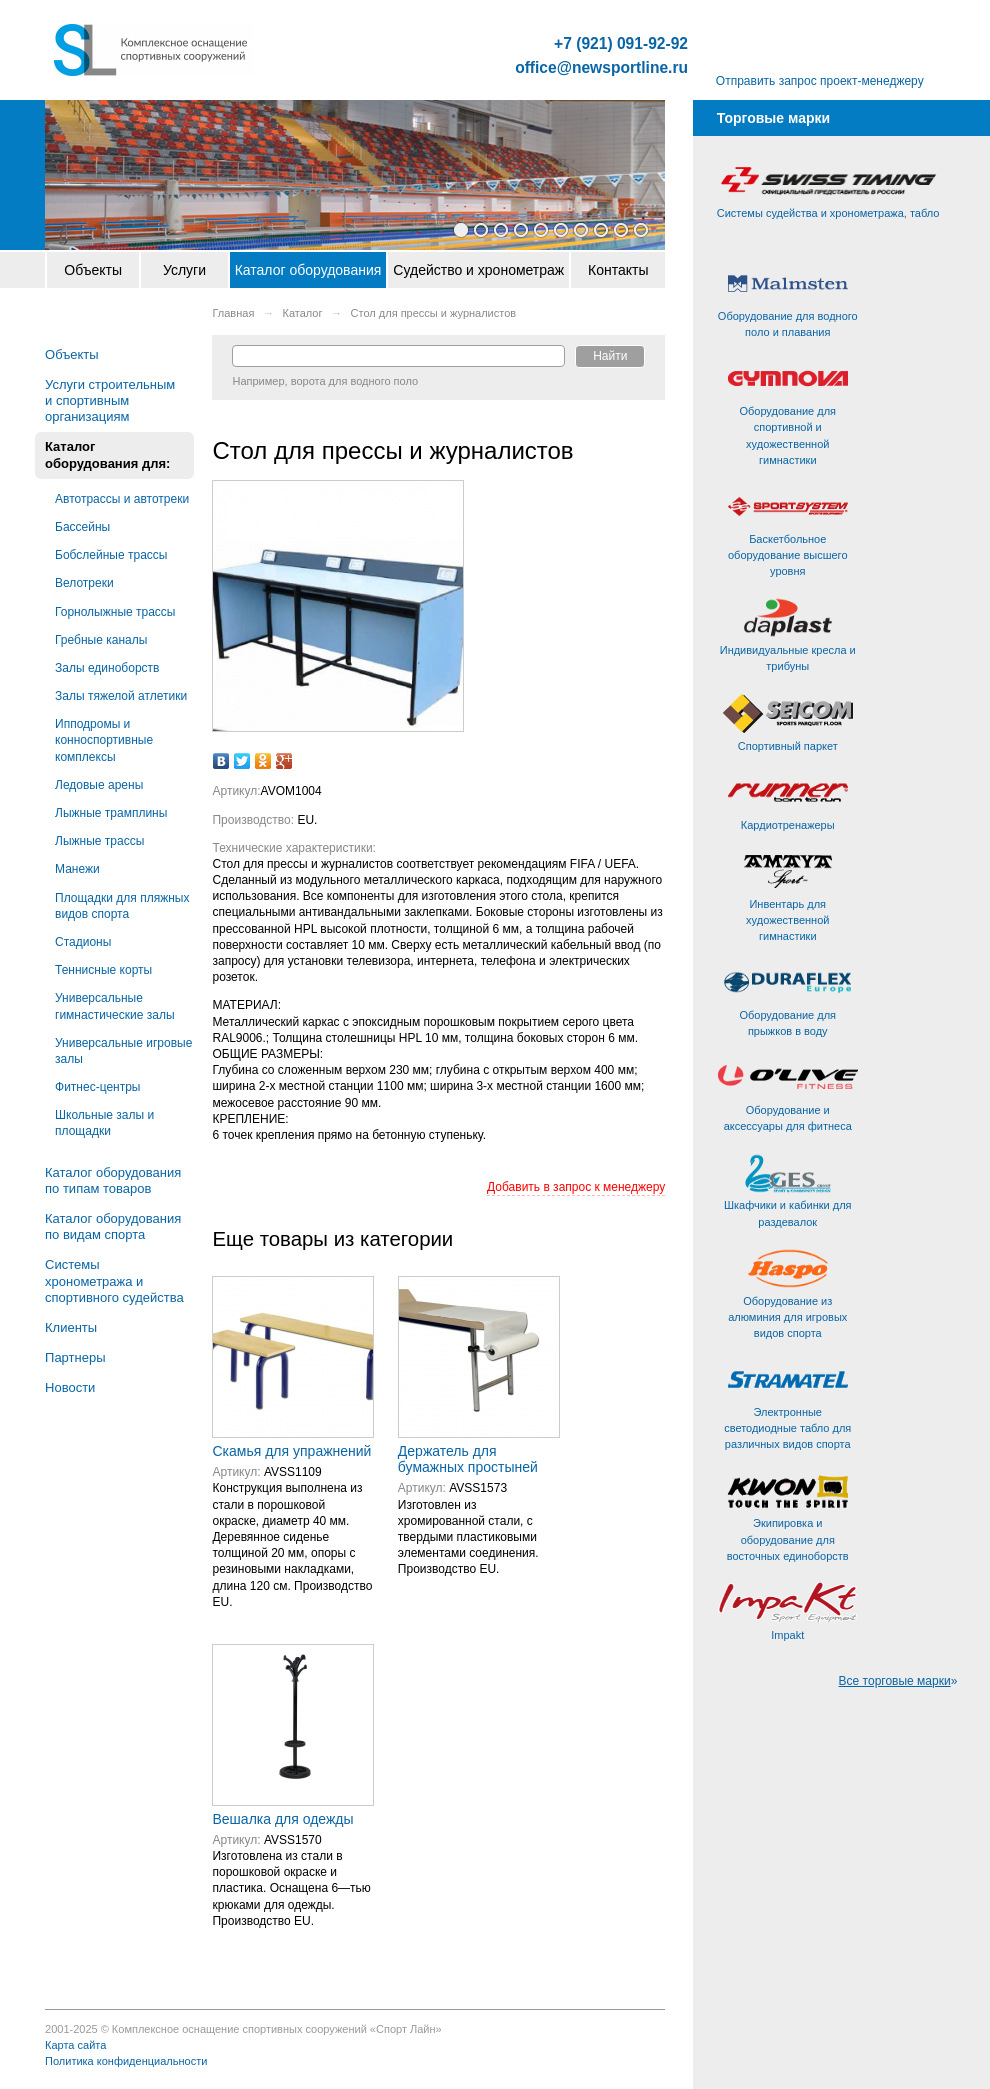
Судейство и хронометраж (478, 270)
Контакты (618, 270)
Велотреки (84, 583)
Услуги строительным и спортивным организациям (110, 400)
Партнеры (75, 1357)
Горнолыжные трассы (115, 612)
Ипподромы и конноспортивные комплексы (104, 740)
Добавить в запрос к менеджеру (576, 1187)
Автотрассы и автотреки (122, 499)
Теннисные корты (103, 970)
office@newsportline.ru (601, 68)
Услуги (184, 270)
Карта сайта (75, 2045)
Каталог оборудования (308, 270)
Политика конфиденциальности (126, 2061)
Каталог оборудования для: (107, 454)
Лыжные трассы (99, 841)
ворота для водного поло (354, 381)
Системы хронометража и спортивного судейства (114, 1280)
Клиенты (71, 1327)
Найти (610, 356)
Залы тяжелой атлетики (121, 696)
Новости (70, 1387)
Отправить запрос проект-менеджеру (820, 81)
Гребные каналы (101, 640)
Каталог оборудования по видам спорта (113, 1226)
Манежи (77, 869)
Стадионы (83, 942)
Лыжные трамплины (111, 813)
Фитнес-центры (97, 1087)
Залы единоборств (107, 668)
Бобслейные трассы (111, 555)
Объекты (93, 270)
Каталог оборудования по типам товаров (113, 1180)
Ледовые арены (99, 785)
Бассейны (82, 527)
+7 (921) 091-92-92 (621, 44)
